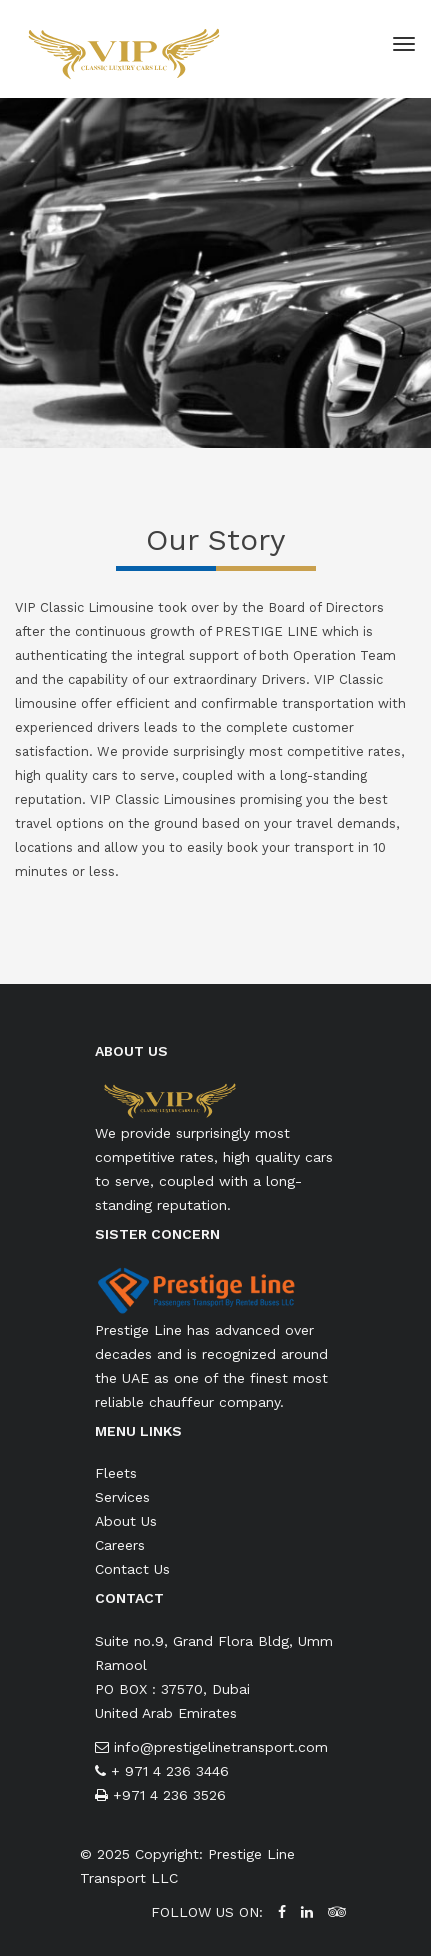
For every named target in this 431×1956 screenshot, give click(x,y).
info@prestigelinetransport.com (221, 1747)
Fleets (116, 1473)
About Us (126, 1521)
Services (122, 1497)
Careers (120, 1545)
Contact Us (132, 1569)
